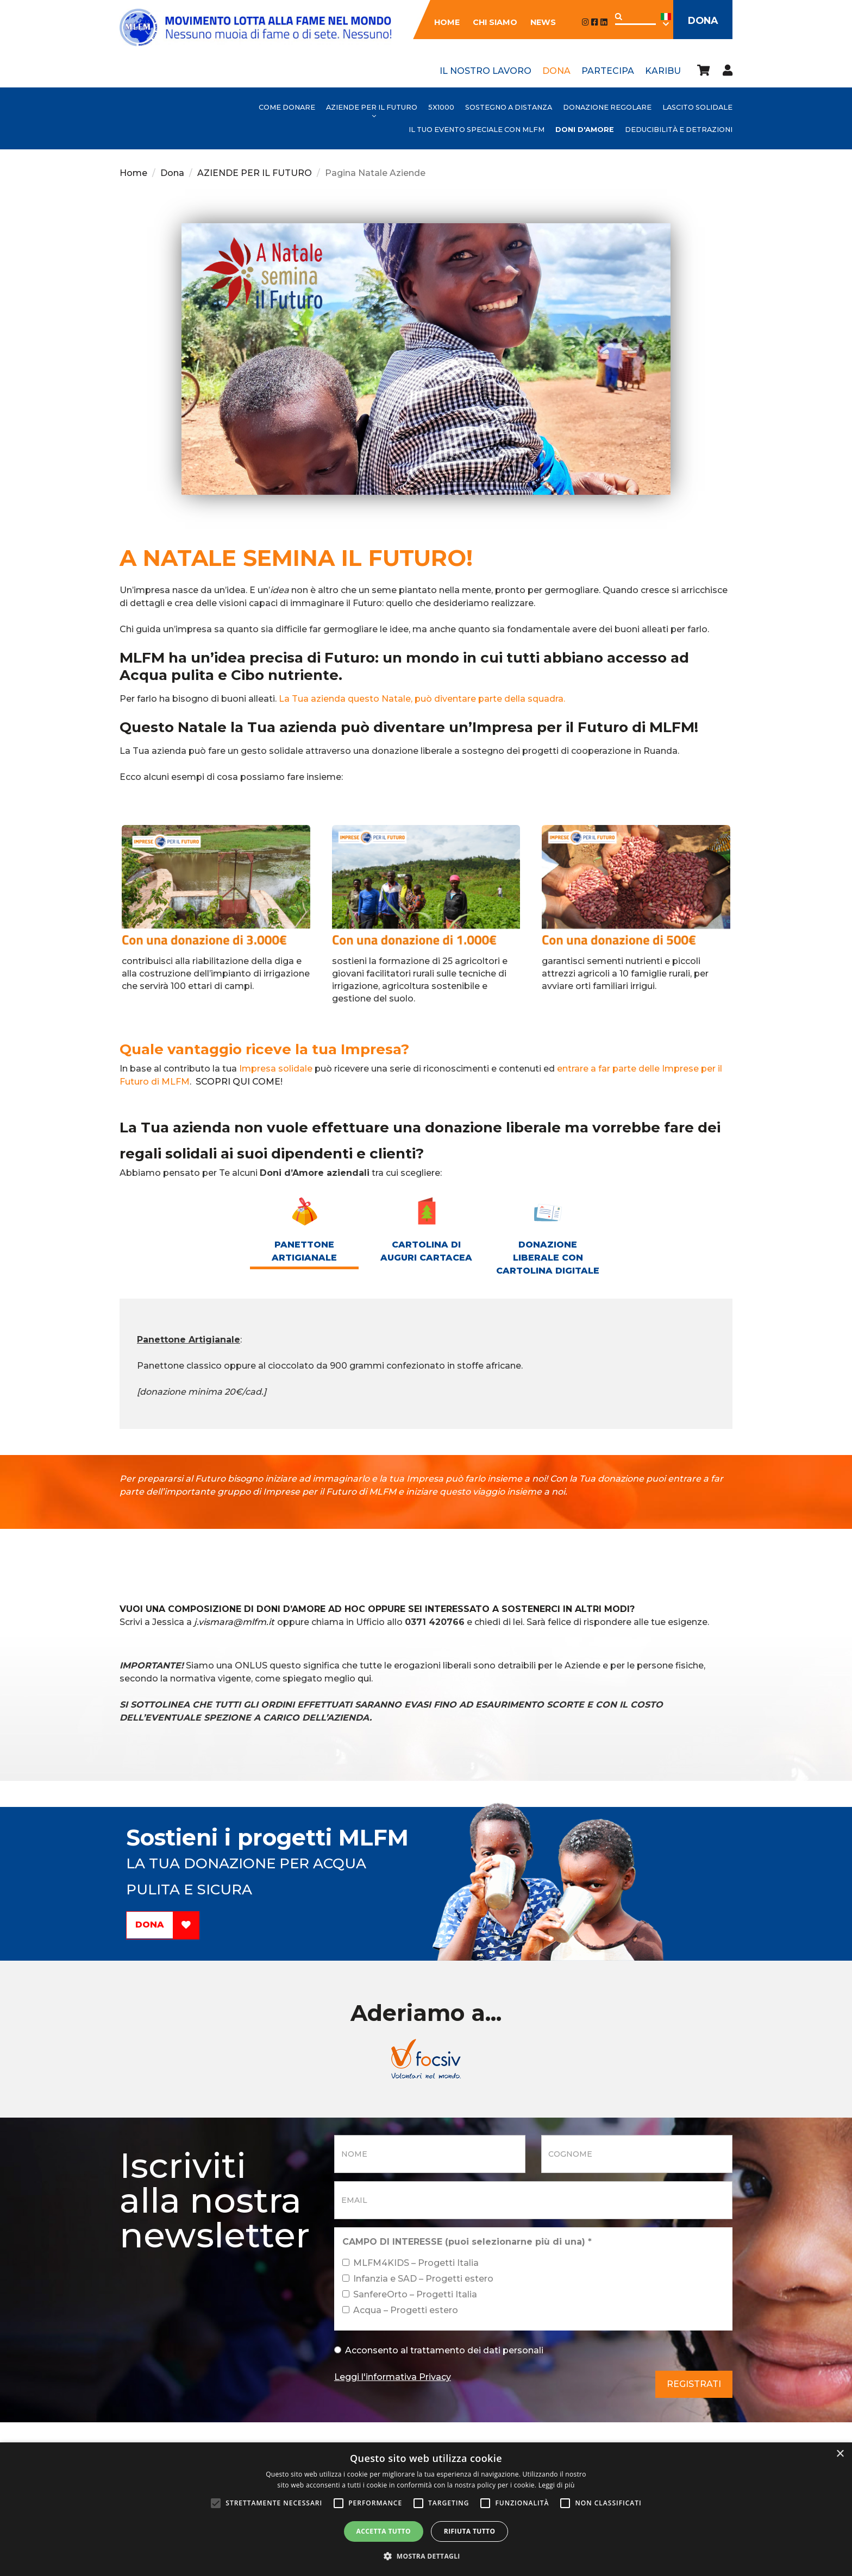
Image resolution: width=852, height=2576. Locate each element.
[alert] (426, 2509)
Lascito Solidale (697, 107)
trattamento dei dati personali (476, 2350)
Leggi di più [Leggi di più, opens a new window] (556, 2485)
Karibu (663, 71)
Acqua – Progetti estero (400, 2310)
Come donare (287, 107)
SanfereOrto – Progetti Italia (409, 2294)
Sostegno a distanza (508, 107)
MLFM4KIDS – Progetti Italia (410, 2263)
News (536, 22)
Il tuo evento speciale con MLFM (476, 129)
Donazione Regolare (607, 107)
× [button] (840, 2454)
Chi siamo (488, 22)
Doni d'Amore (584, 129)
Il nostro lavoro (485, 71)
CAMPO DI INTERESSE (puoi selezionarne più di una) (467, 2242)
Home (440, 22)
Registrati (694, 2384)
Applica (611, 16)
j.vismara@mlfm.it (234, 1622)
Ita (659, 20)
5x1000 (441, 107)
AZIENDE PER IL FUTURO (371, 107)
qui (364, 1678)
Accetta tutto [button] (383, 2531)
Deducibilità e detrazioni (678, 129)
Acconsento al (438, 2350)
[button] (426, 2556)
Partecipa (607, 71)
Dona (699, 21)
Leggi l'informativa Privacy (392, 2377)
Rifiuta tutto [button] (470, 2531)
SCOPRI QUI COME (238, 1081)
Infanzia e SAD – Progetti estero (417, 2278)
